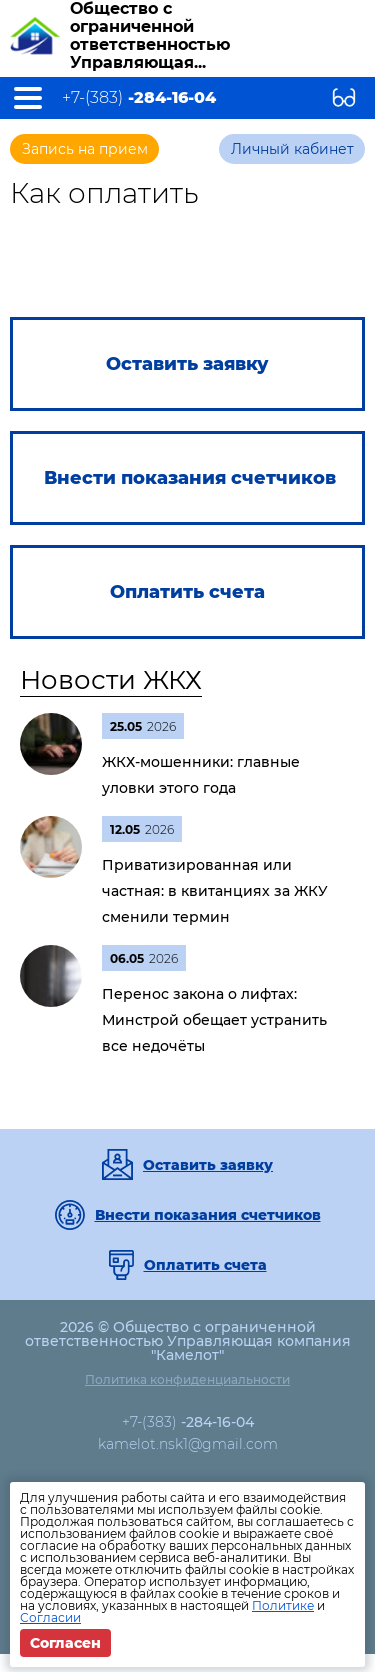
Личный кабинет (292, 149)
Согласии (50, 1617)
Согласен (65, 1643)
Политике (283, 1605)
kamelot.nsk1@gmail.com (188, 1444)
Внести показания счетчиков (208, 1215)
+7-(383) (139, 98)
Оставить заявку (208, 1165)
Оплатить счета (205, 1265)
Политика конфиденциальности (187, 1379)
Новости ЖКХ (111, 680)
